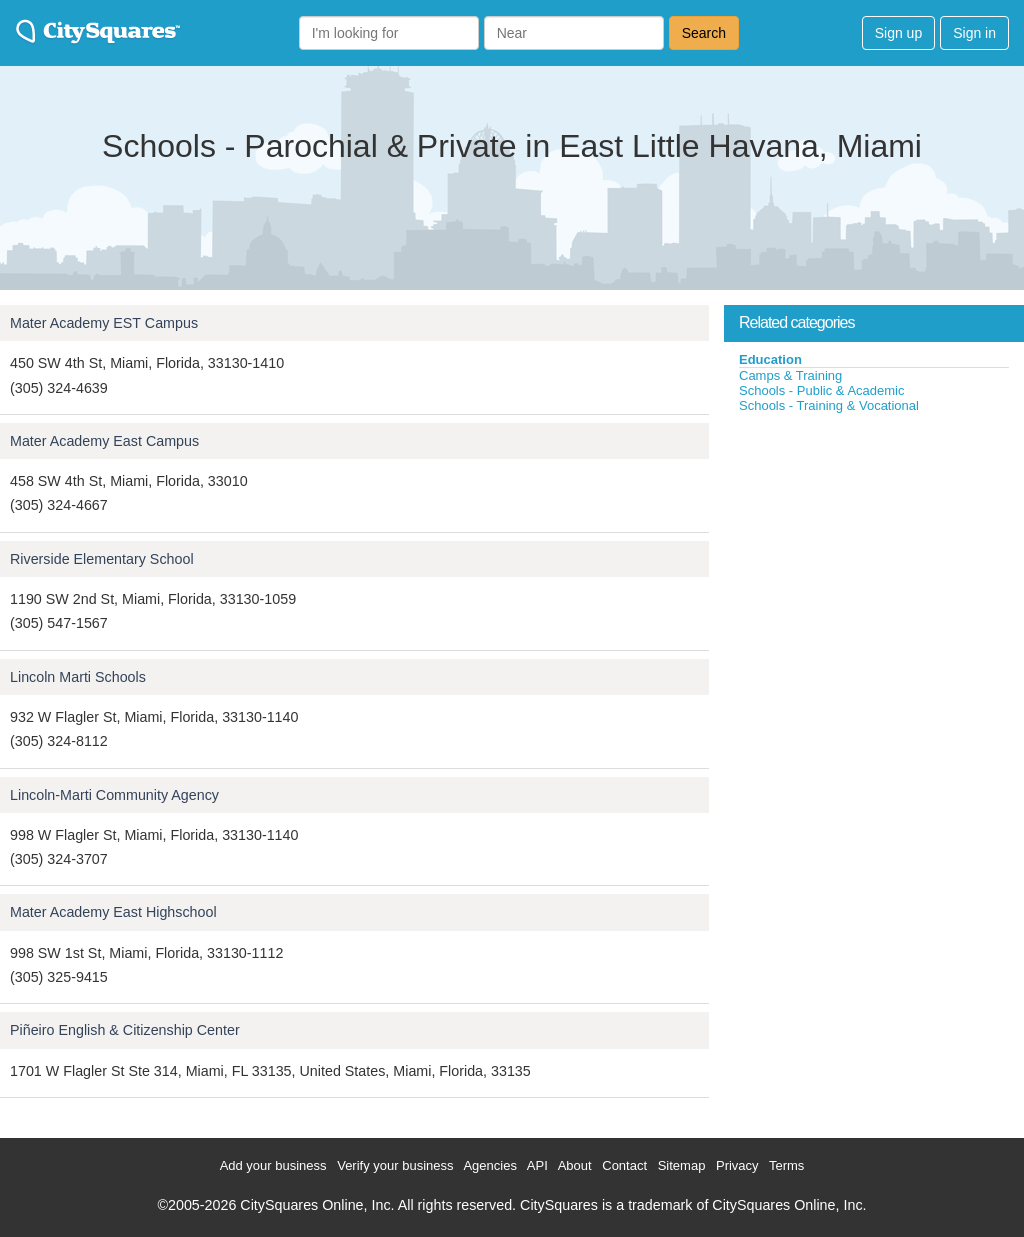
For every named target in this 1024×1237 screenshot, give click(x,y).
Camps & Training (790, 375)
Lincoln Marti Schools (78, 677)
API (537, 1165)
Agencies (489, 1165)
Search (704, 33)
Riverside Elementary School (102, 559)
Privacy (737, 1165)
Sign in (974, 33)
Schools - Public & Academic (821, 390)
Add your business (273, 1165)
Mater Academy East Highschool (113, 912)
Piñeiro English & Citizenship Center (125, 1030)
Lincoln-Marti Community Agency (114, 795)
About (575, 1165)
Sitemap (682, 1165)
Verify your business (395, 1165)
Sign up (898, 33)
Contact (624, 1165)
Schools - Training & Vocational (829, 405)
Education (770, 359)
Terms (786, 1165)
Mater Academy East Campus (104, 441)
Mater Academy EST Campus (104, 323)
